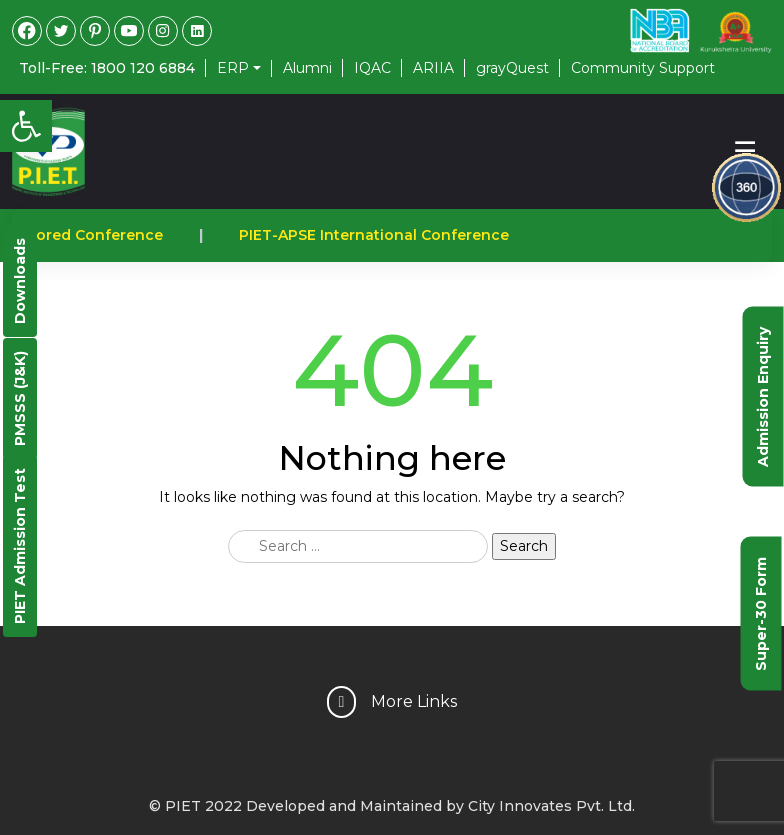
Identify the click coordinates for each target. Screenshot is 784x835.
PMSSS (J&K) (20, 398)
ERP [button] (233, 68)
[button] (26, 126)
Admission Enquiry (763, 396)
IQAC (372, 68)
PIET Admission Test (20, 546)
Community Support (643, 68)
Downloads (20, 281)
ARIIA (433, 68)
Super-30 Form (761, 613)
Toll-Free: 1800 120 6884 (107, 68)
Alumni (307, 68)
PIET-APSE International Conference (378, 235)
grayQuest (512, 68)
